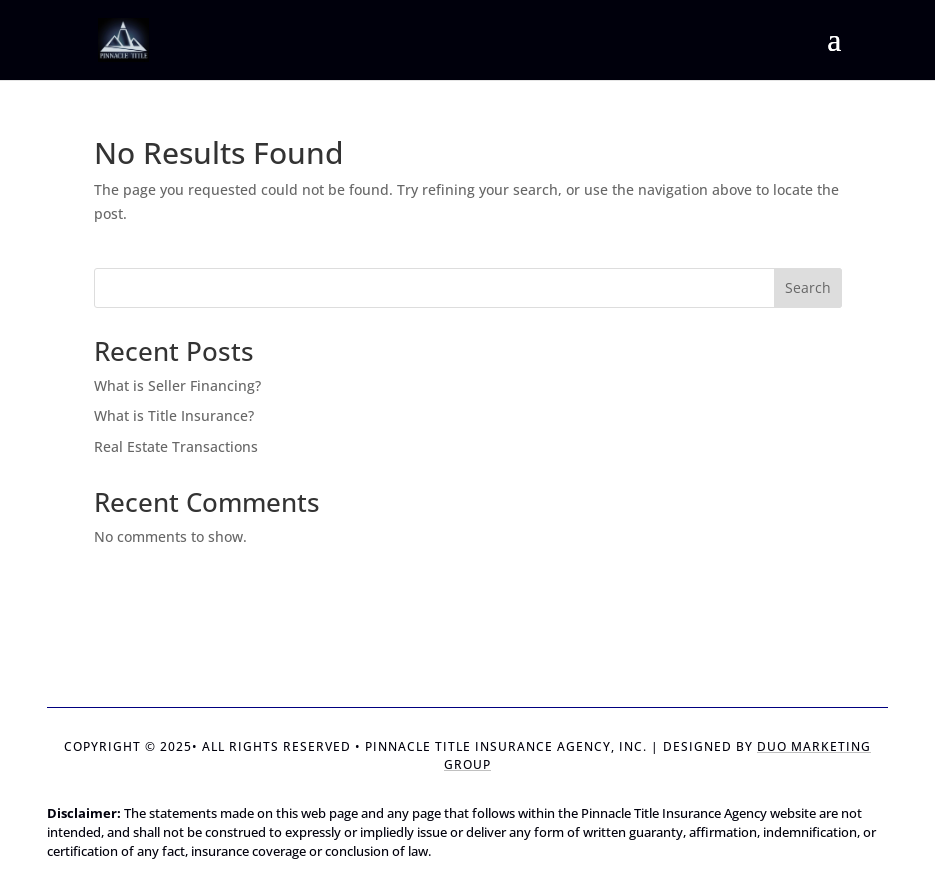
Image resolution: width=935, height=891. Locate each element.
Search (808, 287)
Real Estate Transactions (176, 446)
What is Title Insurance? (174, 415)
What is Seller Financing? (177, 385)
